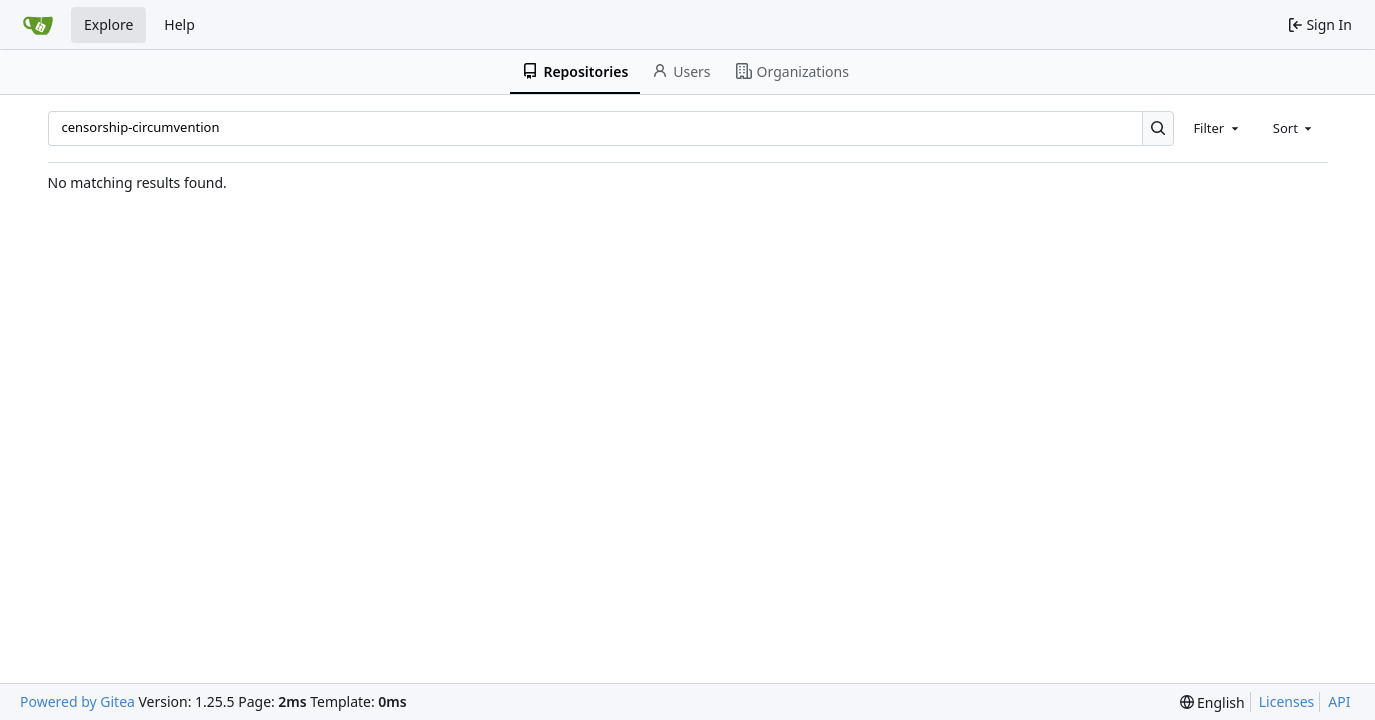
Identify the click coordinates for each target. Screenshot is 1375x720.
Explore (108, 24)
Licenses (1287, 701)
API (1339, 701)
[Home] (38, 25)
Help (179, 24)
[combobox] (1217, 128)
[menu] (1212, 702)
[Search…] (1158, 128)
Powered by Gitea (77, 701)
